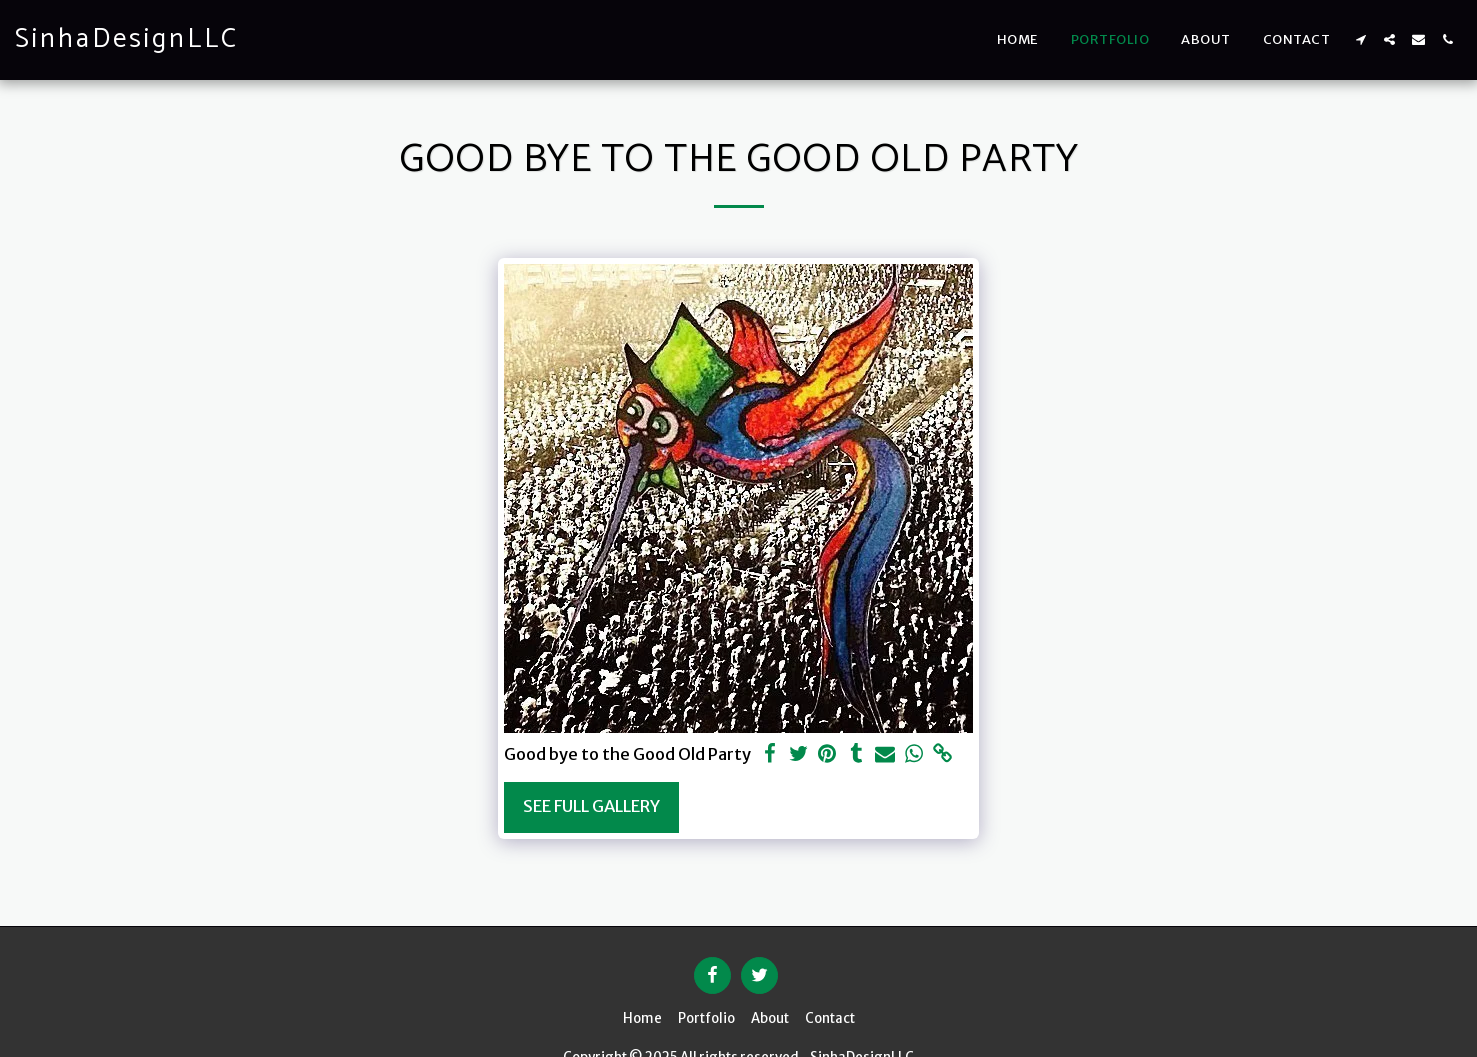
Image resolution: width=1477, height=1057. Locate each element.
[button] (1360, 39)
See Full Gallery (591, 806)
